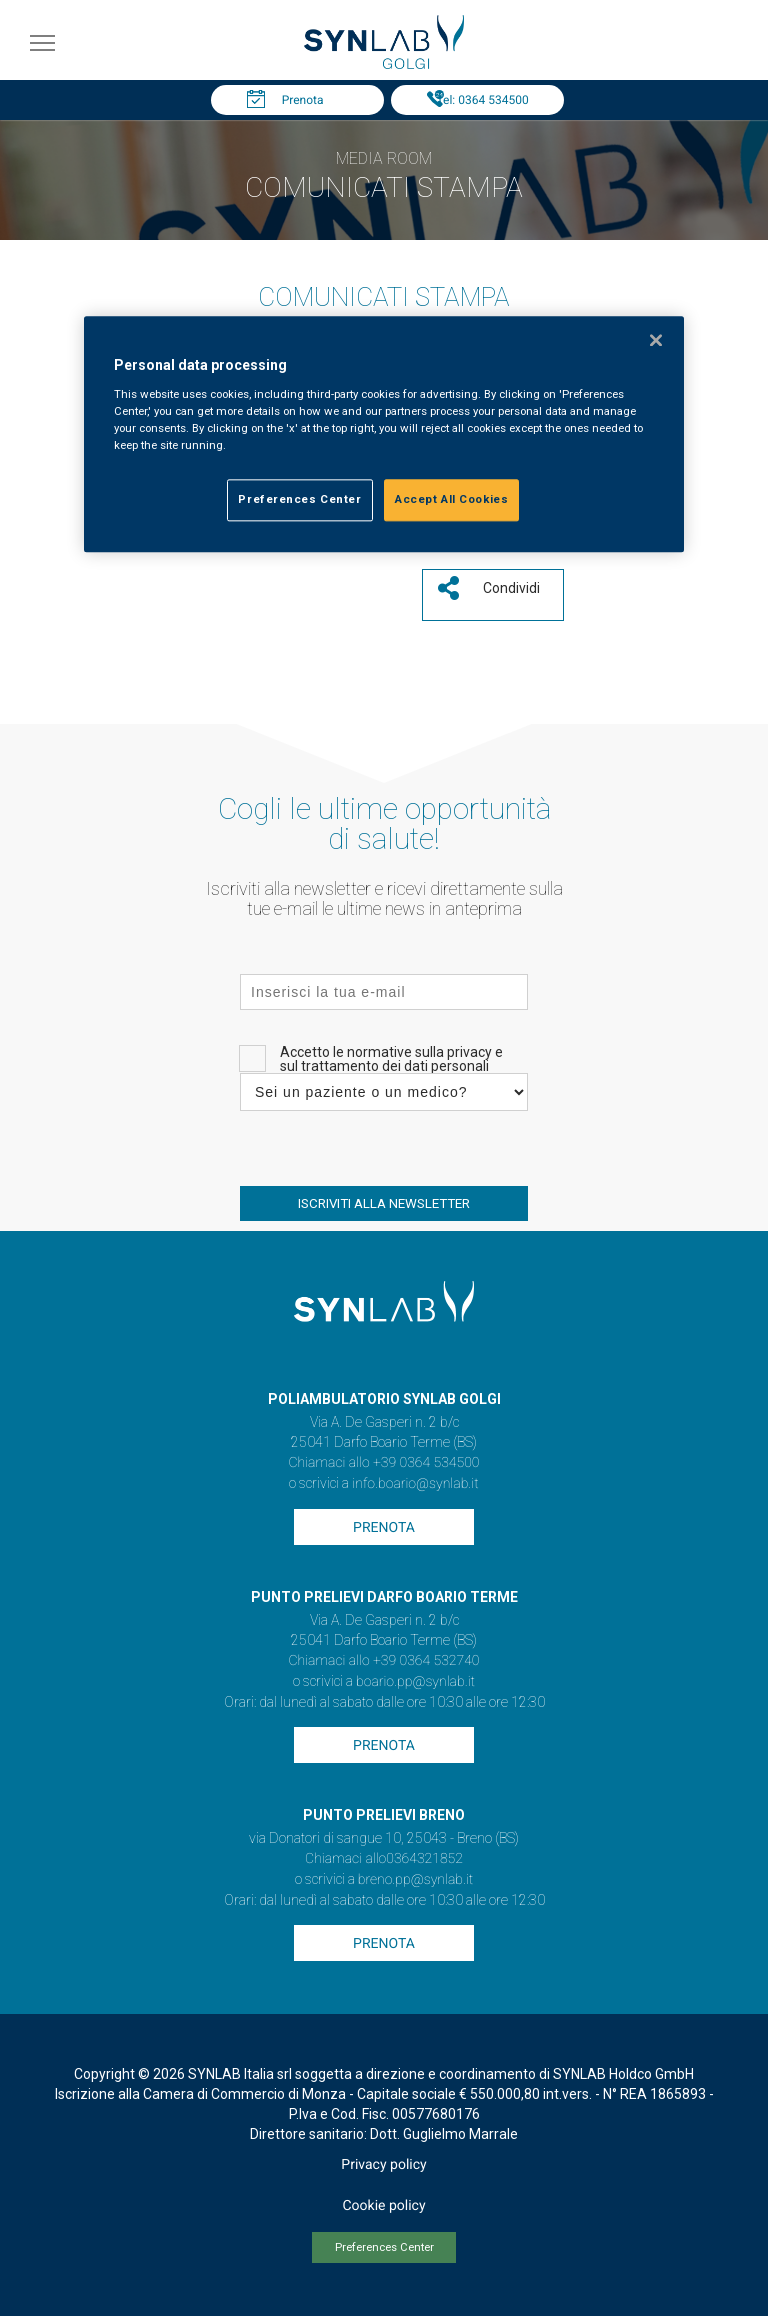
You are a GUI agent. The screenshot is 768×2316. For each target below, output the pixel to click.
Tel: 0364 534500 (482, 100)
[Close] (656, 341)
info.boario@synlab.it (415, 1484)
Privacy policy (383, 2165)
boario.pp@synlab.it (415, 1682)
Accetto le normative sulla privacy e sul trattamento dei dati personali (391, 1059)
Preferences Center (384, 2247)
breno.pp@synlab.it (416, 1880)
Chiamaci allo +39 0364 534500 (383, 1463)
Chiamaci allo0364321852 (384, 1859)
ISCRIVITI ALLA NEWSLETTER (384, 1203)
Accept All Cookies (451, 500)
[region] (384, 435)
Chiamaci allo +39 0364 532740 (383, 1661)
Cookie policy (383, 2206)
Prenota (303, 100)
